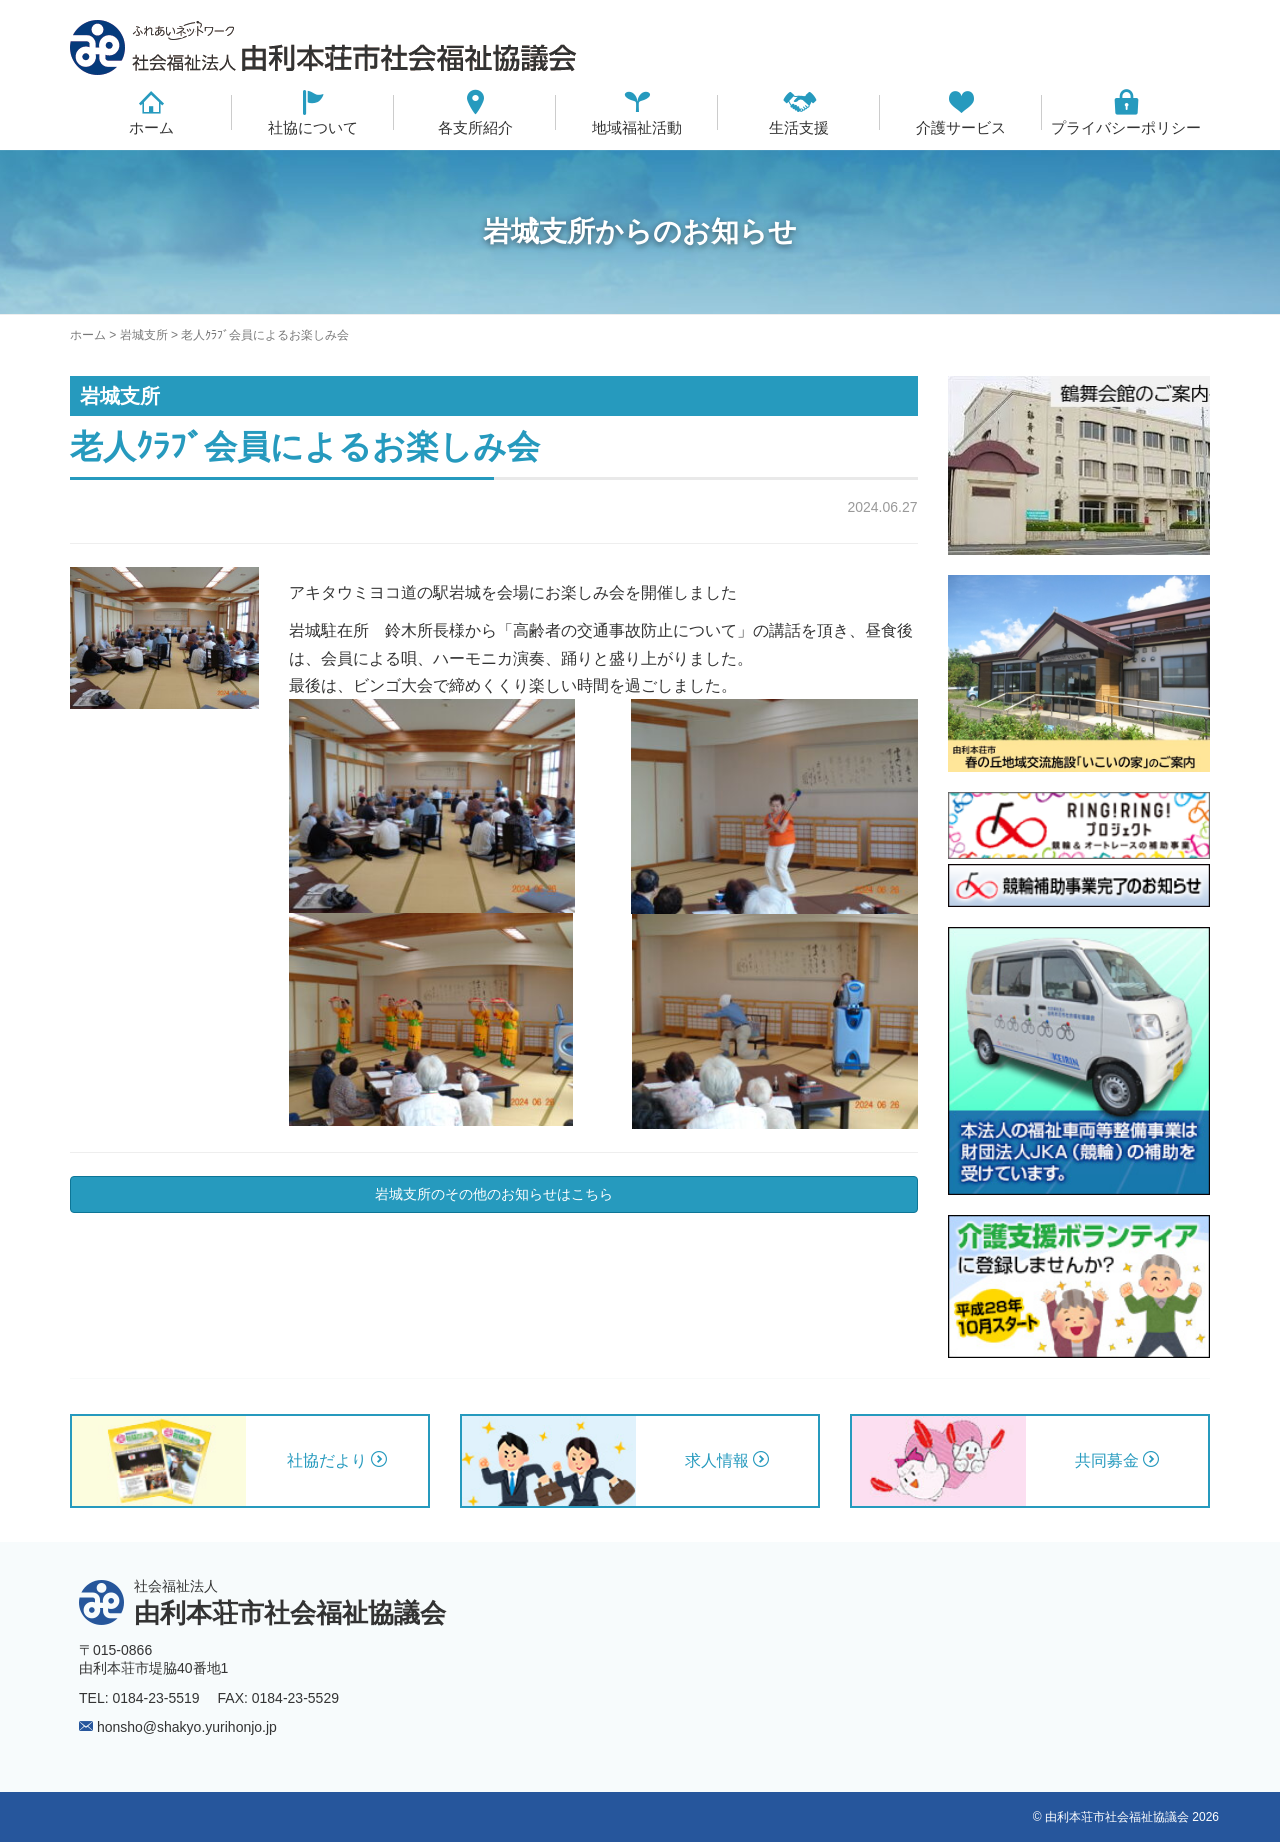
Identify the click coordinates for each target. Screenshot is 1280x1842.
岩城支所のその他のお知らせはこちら (494, 1194)
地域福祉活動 (637, 127)
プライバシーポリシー (1126, 127)
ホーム (151, 127)
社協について (313, 127)
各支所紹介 (475, 127)
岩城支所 (144, 335)
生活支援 (799, 127)
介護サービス (961, 127)
